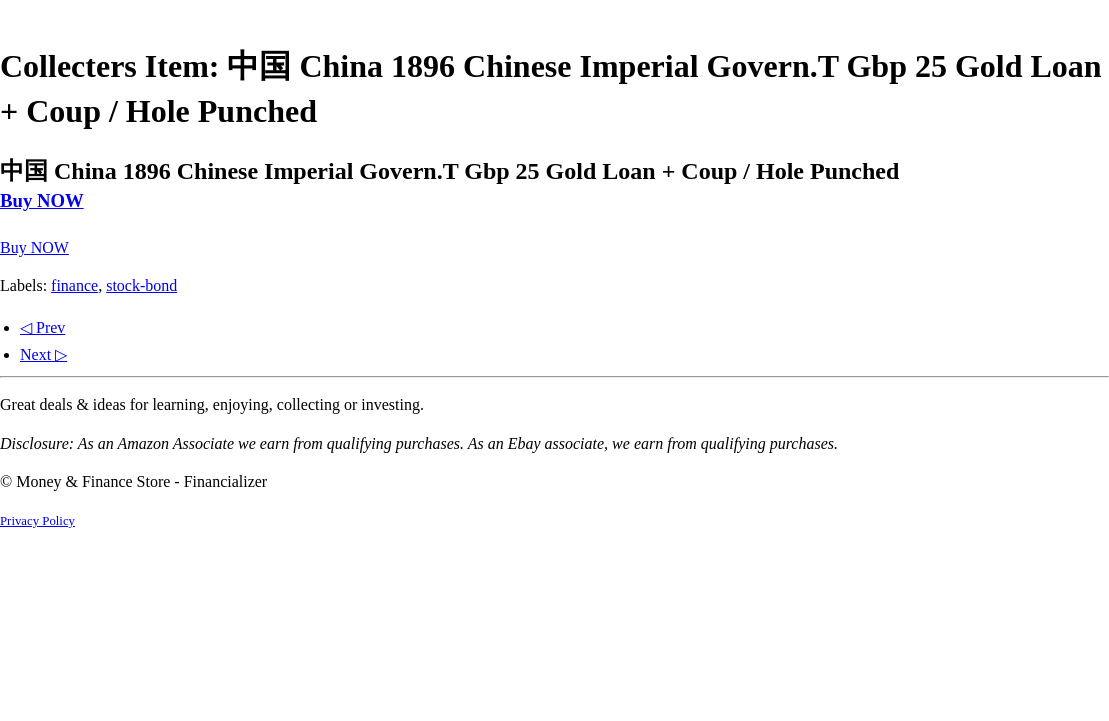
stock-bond (141, 285)
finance (74, 285)
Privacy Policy (37, 521)
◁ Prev (42, 327)
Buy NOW (42, 200)
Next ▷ (43, 354)
